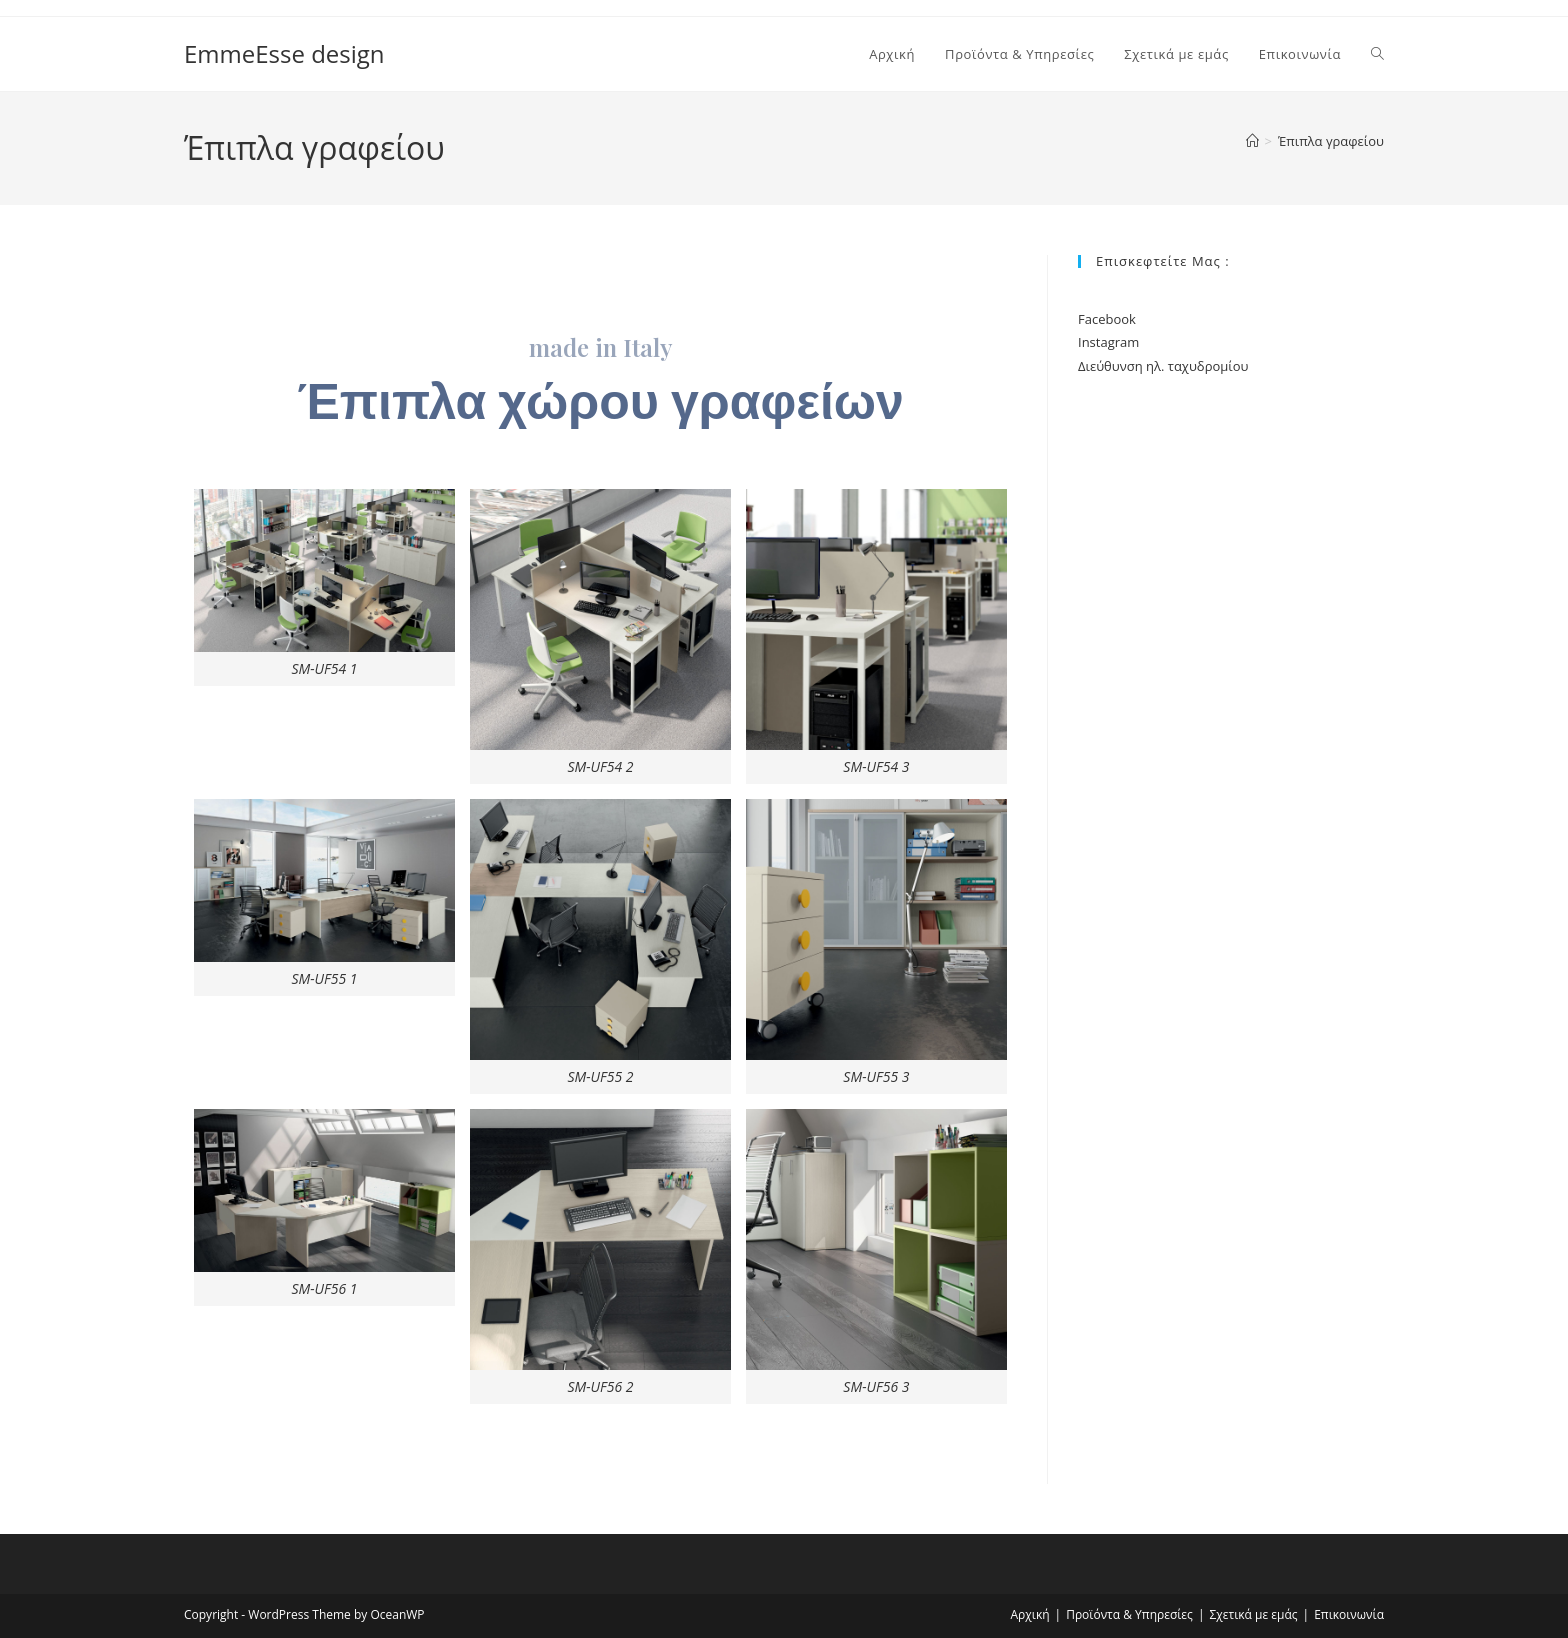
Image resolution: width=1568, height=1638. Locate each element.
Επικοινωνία (1349, 1614)
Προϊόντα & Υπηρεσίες (1129, 1614)
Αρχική (1030, 1614)
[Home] (1252, 141)
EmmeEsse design (284, 53)
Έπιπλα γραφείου (1331, 141)
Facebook (1107, 319)
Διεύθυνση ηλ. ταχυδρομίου (1163, 366)
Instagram (1108, 342)
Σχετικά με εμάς (1253, 1614)
